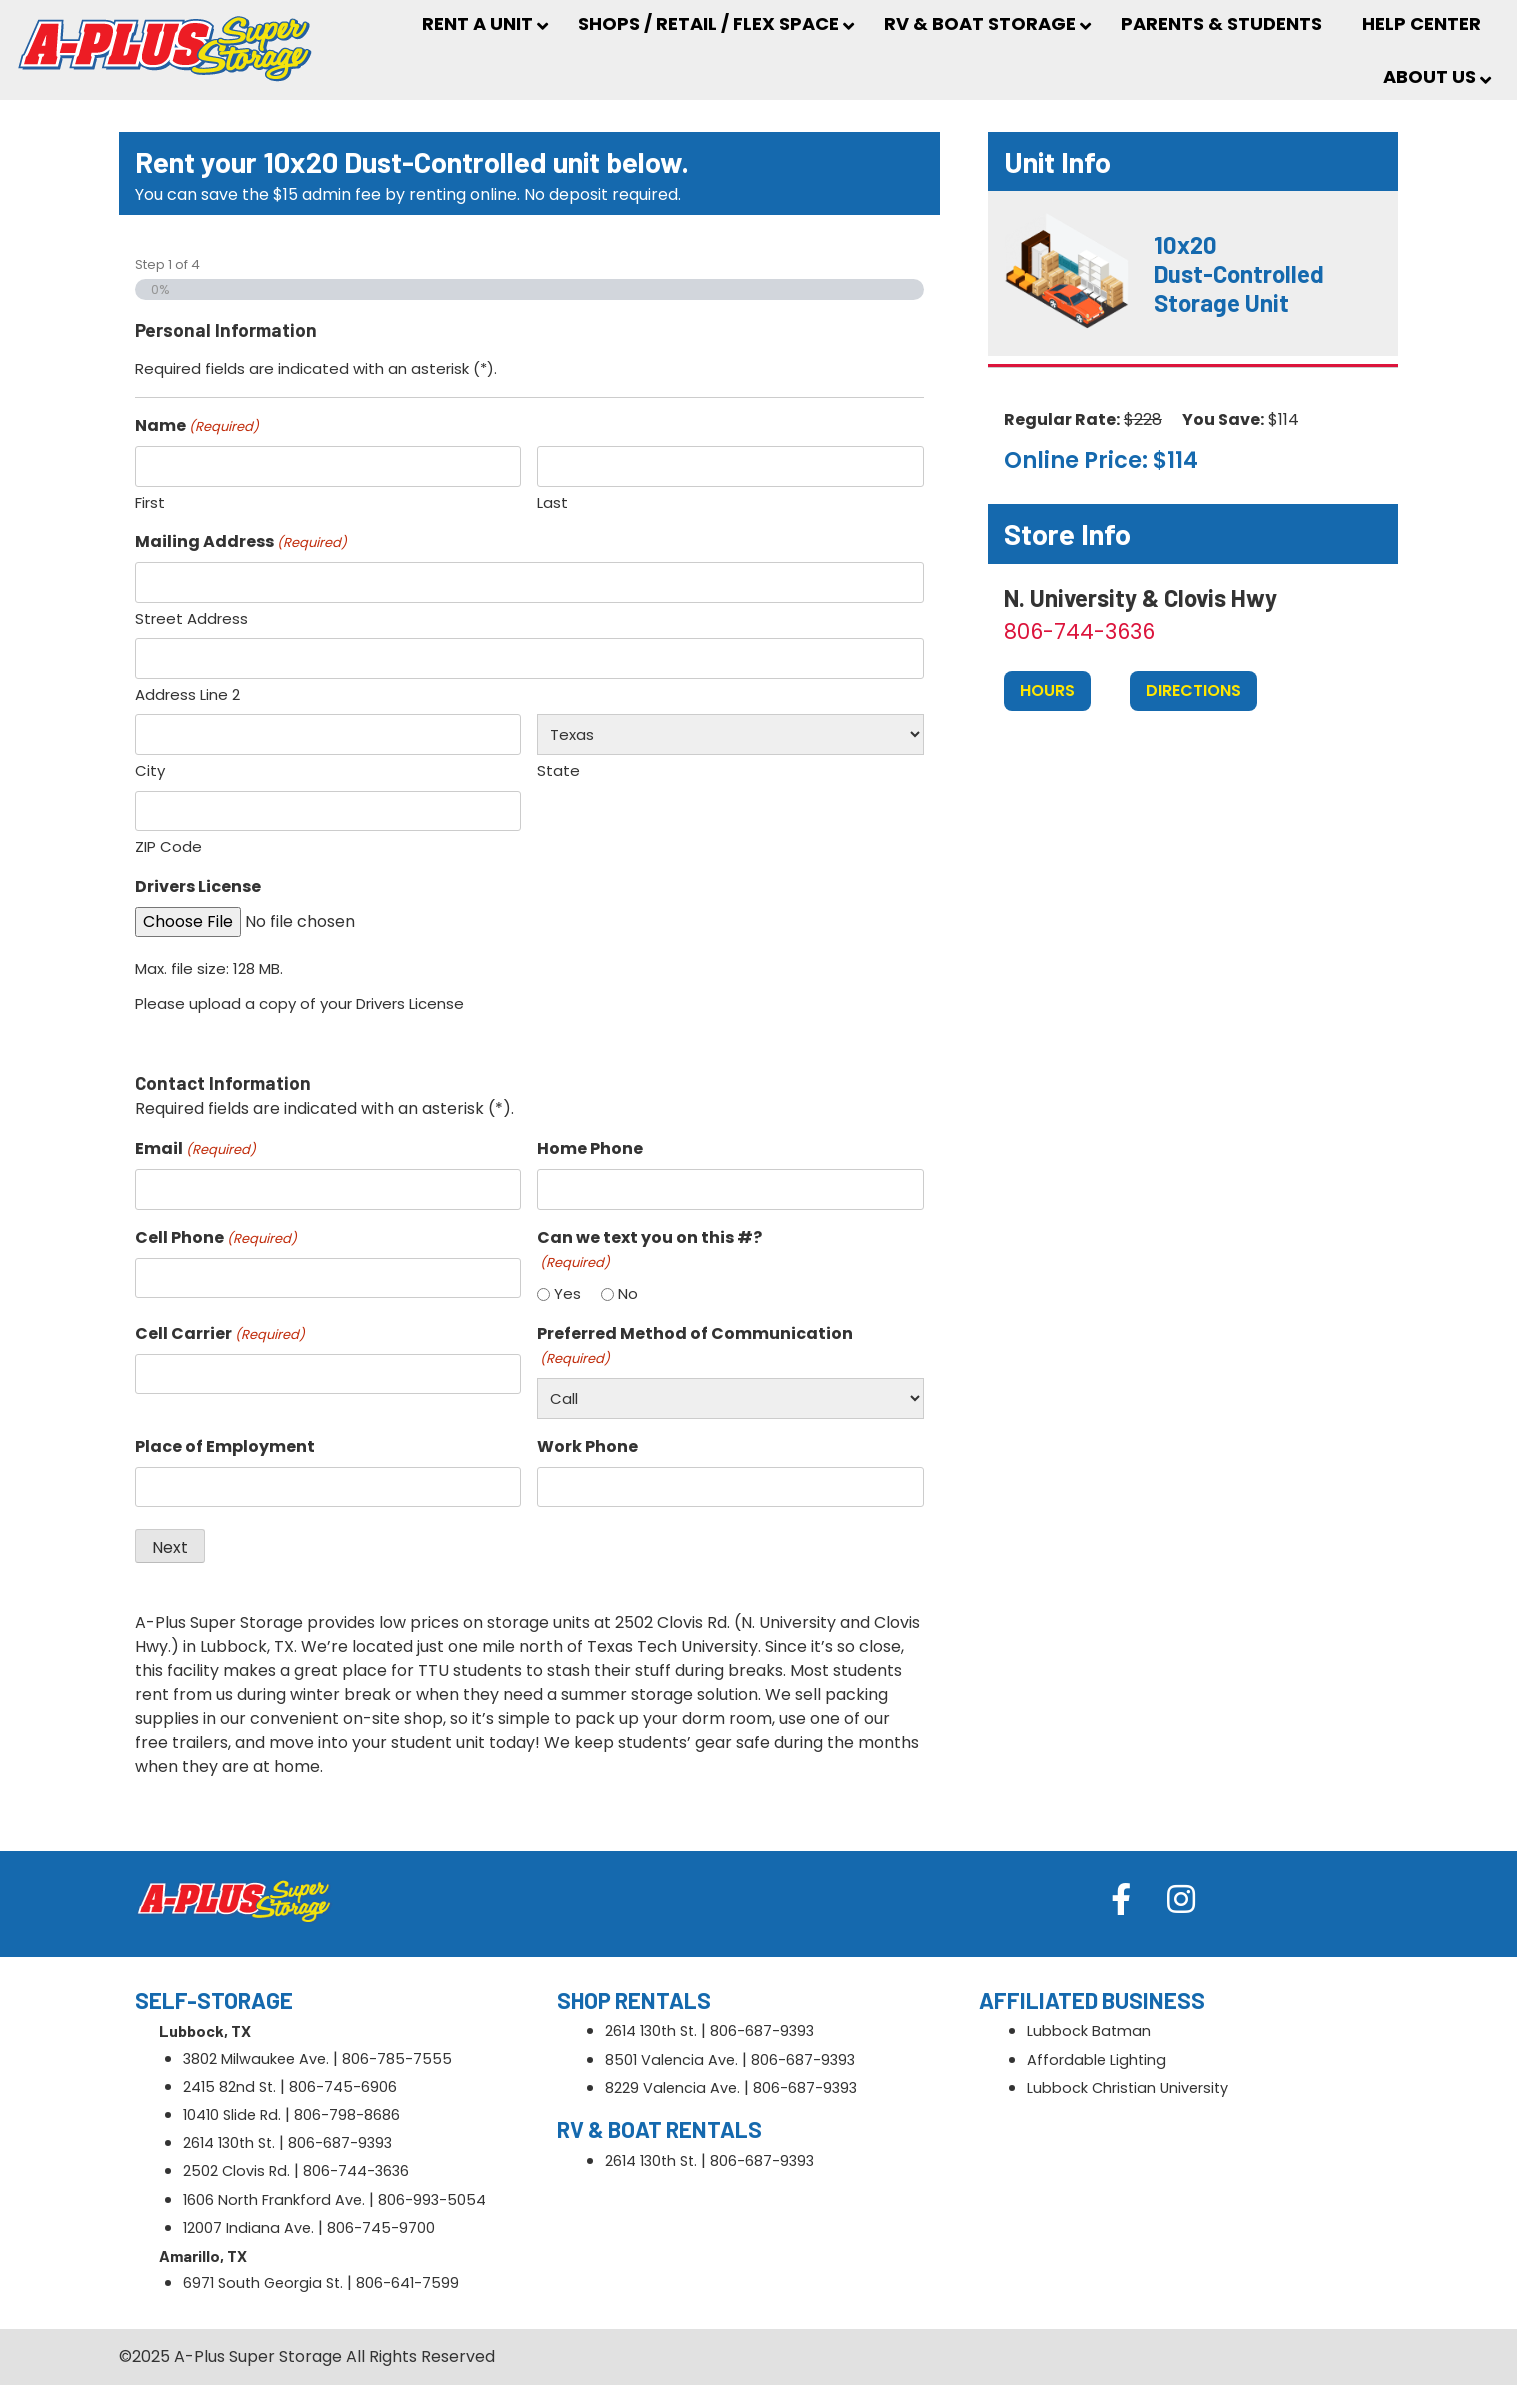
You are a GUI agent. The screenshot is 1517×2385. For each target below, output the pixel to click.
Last (552, 502)
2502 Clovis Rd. (236, 2171)
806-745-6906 (343, 2087)
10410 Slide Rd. (232, 2115)
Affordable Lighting (1096, 2060)
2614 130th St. (229, 2143)
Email (195, 1148)
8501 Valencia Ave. (671, 2060)
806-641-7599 (407, 2283)
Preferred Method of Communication (695, 1345)
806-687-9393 (340, 2143)
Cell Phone (216, 1237)
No (628, 1293)
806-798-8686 (347, 2115)
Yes (567, 1293)
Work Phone (587, 1446)
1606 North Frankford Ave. (274, 2200)
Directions (1193, 690)
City (150, 770)
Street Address (191, 618)
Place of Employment (225, 1446)
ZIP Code (168, 846)
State (558, 770)
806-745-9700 (381, 2228)
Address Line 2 (187, 694)
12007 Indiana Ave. (248, 2228)
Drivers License (198, 886)
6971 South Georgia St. (263, 2283)
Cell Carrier (220, 1333)
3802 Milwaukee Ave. (256, 2059)
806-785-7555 (397, 2059)
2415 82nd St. (229, 2087)
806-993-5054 (432, 2200)
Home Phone (590, 1148)
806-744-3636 (1079, 631)
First (150, 502)
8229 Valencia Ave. (672, 2088)
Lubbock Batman (1089, 2031)
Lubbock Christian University (1127, 2088)
